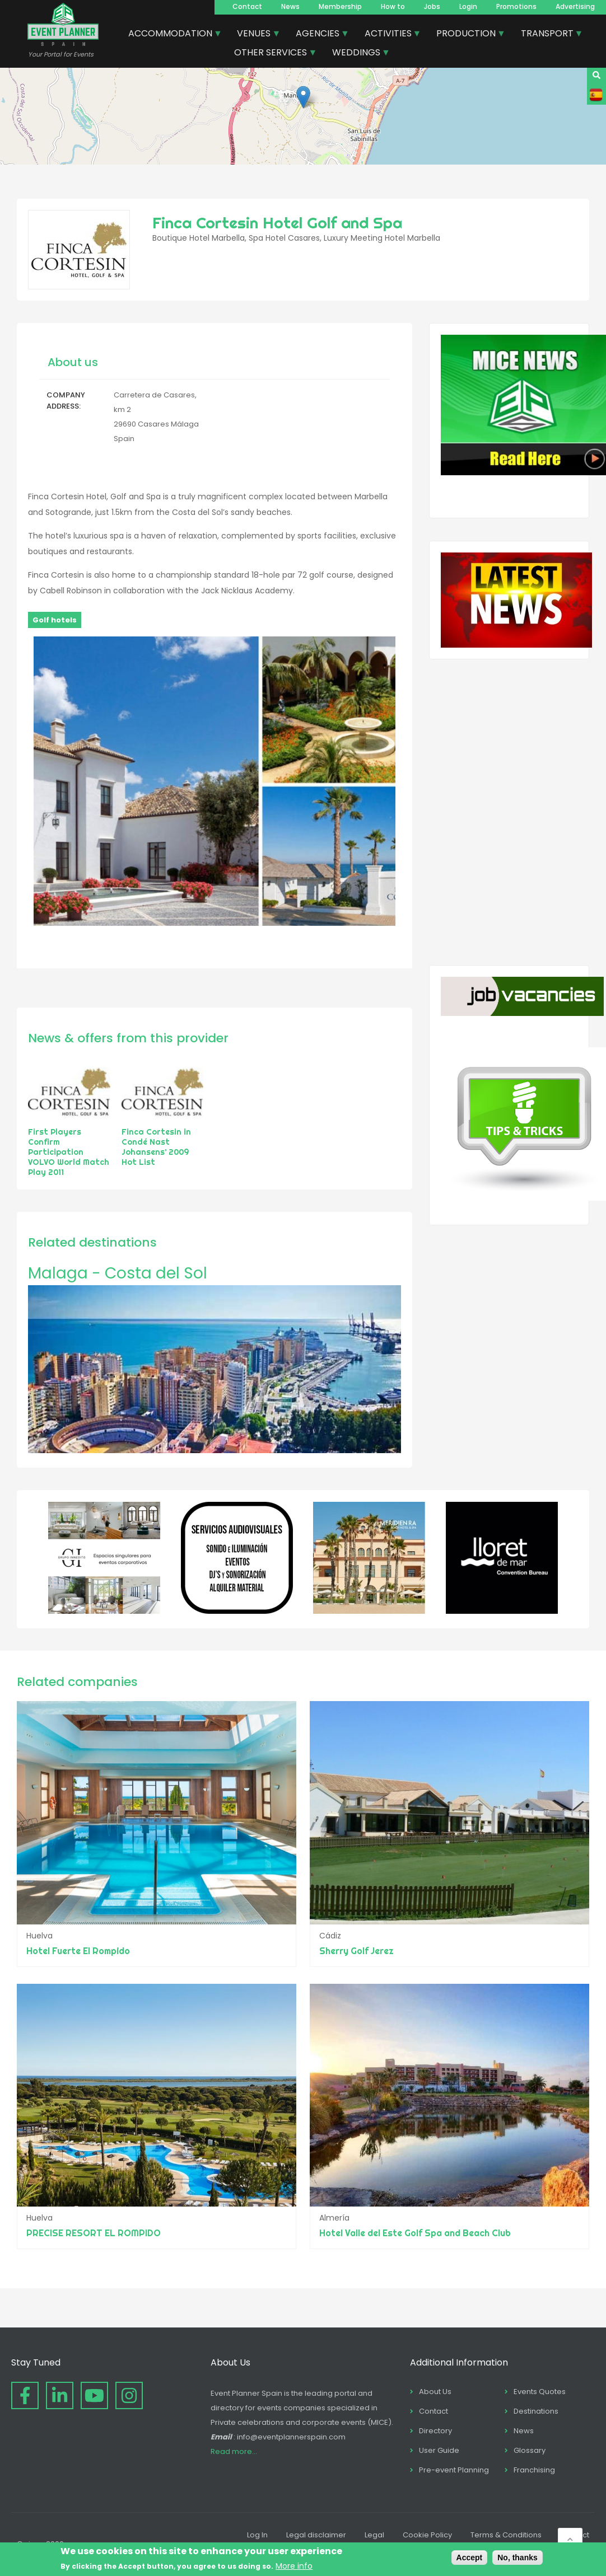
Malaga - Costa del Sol (117, 1273)
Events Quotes (540, 2391)
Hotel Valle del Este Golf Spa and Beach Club (415, 2232)
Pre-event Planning (454, 2470)
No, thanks (517, 2557)
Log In (257, 2535)
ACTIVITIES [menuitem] (388, 35)
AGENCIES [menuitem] (318, 35)
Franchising (534, 2470)
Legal (374, 2535)
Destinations (536, 2411)
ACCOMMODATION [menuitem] (171, 35)
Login (468, 6)
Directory (435, 2430)
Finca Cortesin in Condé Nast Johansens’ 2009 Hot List (156, 1147)
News (290, 6)
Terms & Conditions (506, 2535)
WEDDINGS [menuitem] (357, 54)
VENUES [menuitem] (254, 35)
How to (393, 6)
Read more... (234, 2451)
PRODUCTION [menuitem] (466, 35)
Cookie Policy (427, 2535)
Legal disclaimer (316, 2535)
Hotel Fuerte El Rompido (78, 1950)
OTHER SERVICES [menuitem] (271, 54)
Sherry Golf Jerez (356, 1950)
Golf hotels (54, 620)
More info (294, 2566)
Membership (340, 6)
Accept (469, 2557)
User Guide (439, 2450)
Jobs (432, 6)
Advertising (575, 6)
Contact (247, 6)
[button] (303, 97)
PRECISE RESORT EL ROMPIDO (93, 2232)
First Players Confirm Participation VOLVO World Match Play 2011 (68, 1152)
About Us (435, 2391)
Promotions (516, 6)
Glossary (530, 2450)
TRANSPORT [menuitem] (547, 35)
